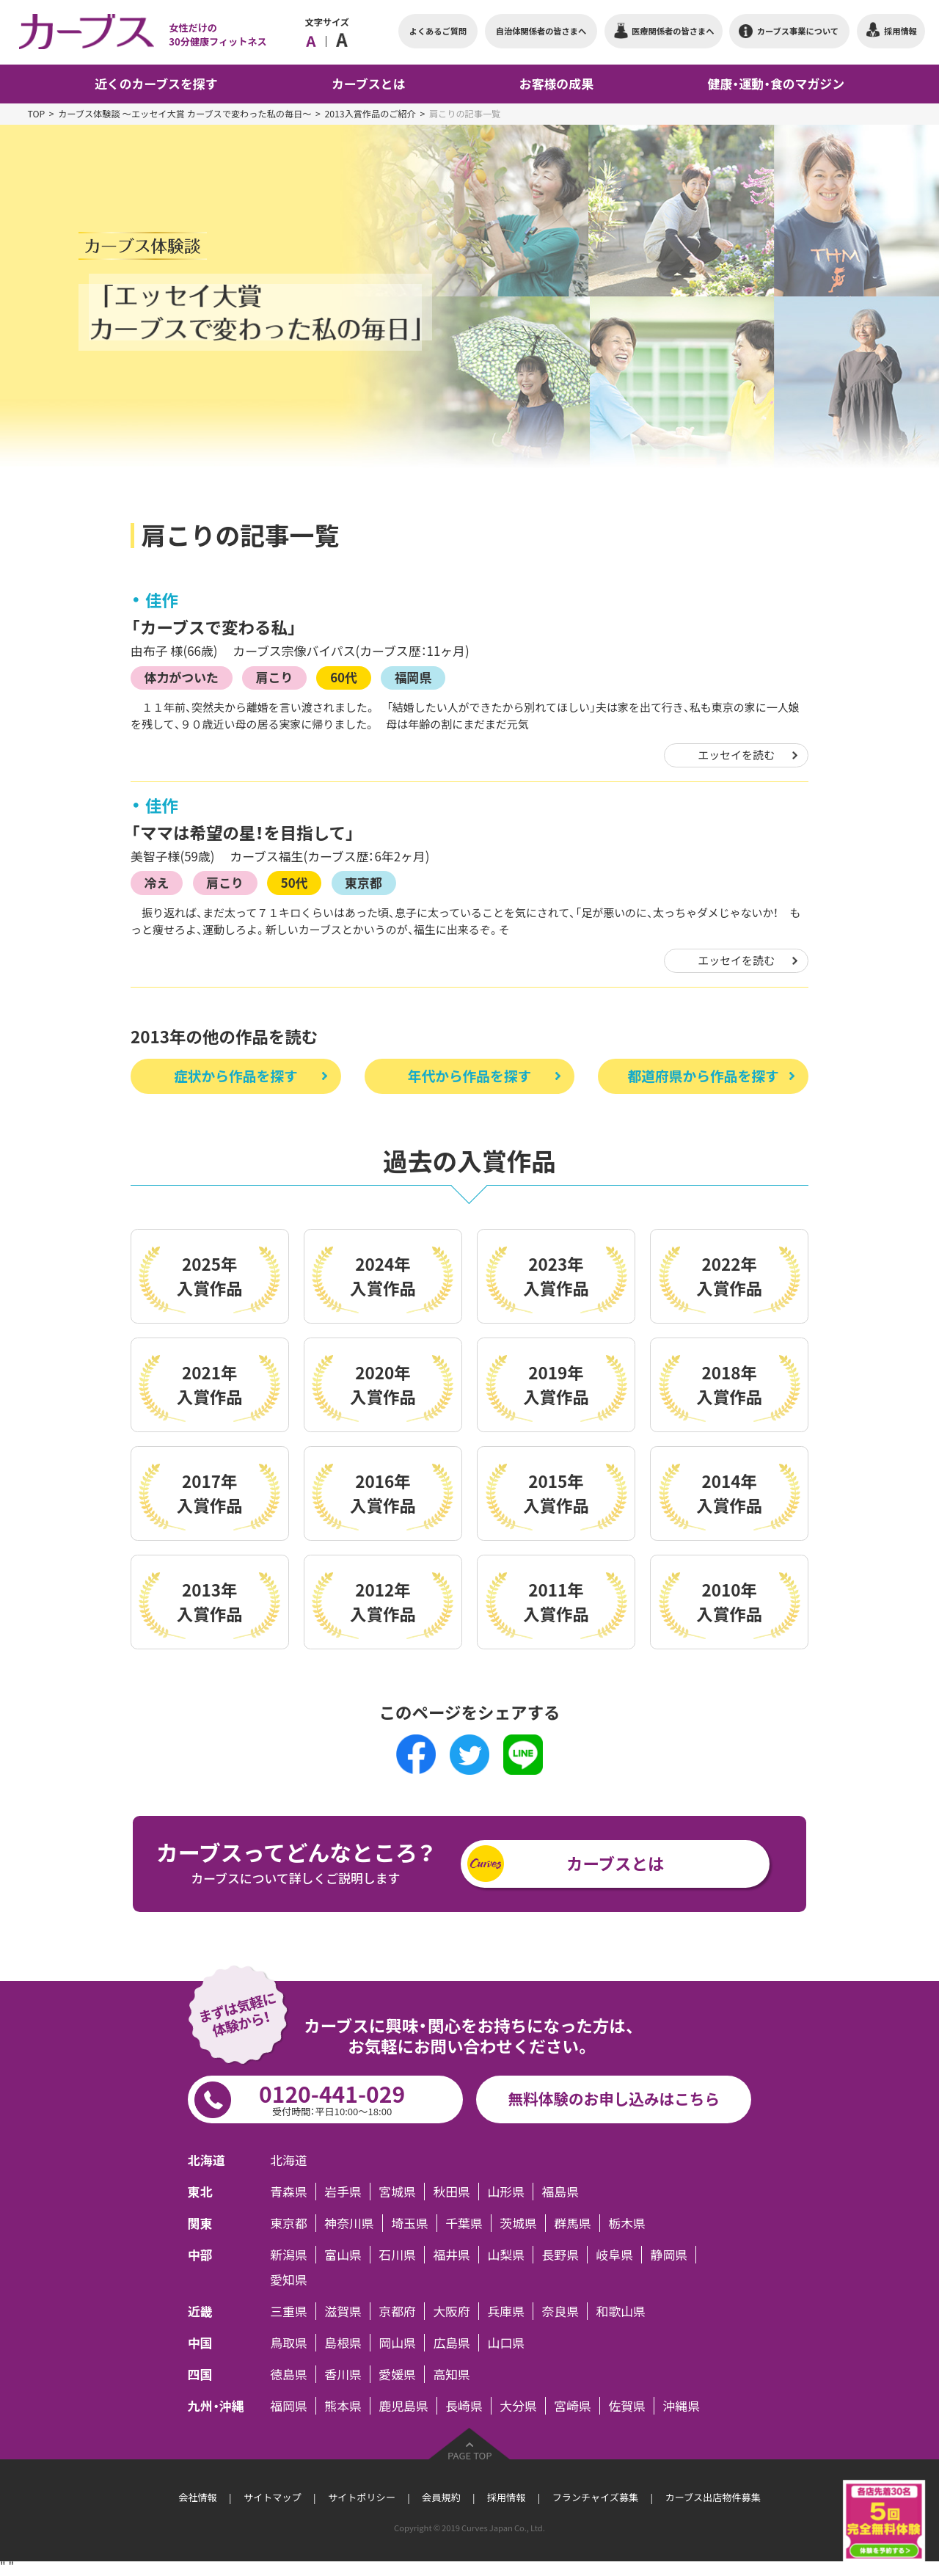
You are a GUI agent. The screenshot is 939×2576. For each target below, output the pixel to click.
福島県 (560, 2191)
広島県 (451, 2342)
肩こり (274, 677)
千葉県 (464, 2223)
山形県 (506, 2191)
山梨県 (506, 2254)
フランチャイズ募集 (595, 2497)
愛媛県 (397, 2374)
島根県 (343, 2342)
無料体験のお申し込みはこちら (614, 2098)
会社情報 (197, 2497)
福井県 (451, 2254)
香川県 (343, 2374)
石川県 (397, 2254)
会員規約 (441, 2497)
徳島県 (288, 2374)
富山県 (343, 2254)
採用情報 (506, 2497)
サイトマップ (273, 2497)
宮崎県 (572, 2406)
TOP (36, 113)
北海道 (288, 2160)
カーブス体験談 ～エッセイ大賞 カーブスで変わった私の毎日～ (184, 113)
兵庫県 (506, 2311)
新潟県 (288, 2254)
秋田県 (451, 2191)
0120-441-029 (332, 2098)
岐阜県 (615, 2254)
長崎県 (464, 2406)
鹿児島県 (403, 2406)
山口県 (506, 2342)
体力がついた (182, 677)
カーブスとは (615, 1863)
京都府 (397, 2311)
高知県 (451, 2374)
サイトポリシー (361, 2497)
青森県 (288, 2191)
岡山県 (397, 2342)
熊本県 (343, 2406)
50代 (294, 882)
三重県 (288, 2311)
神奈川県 (348, 2223)
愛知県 (288, 2279)
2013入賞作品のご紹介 (369, 113)
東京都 (363, 882)
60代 (343, 677)
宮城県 (397, 2191)
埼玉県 (409, 2223)
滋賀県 (343, 2311)
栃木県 (627, 2223)
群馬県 (572, 2223)
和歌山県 (621, 2311)
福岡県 (413, 677)
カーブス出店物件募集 (712, 2497)
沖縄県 (681, 2406)
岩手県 (343, 2191)
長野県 (560, 2254)
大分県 (518, 2406)
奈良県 (560, 2311)
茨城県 (518, 2223)
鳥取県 (288, 2342)
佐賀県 (627, 2406)
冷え (157, 882)
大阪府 (451, 2311)
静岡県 (669, 2254)
